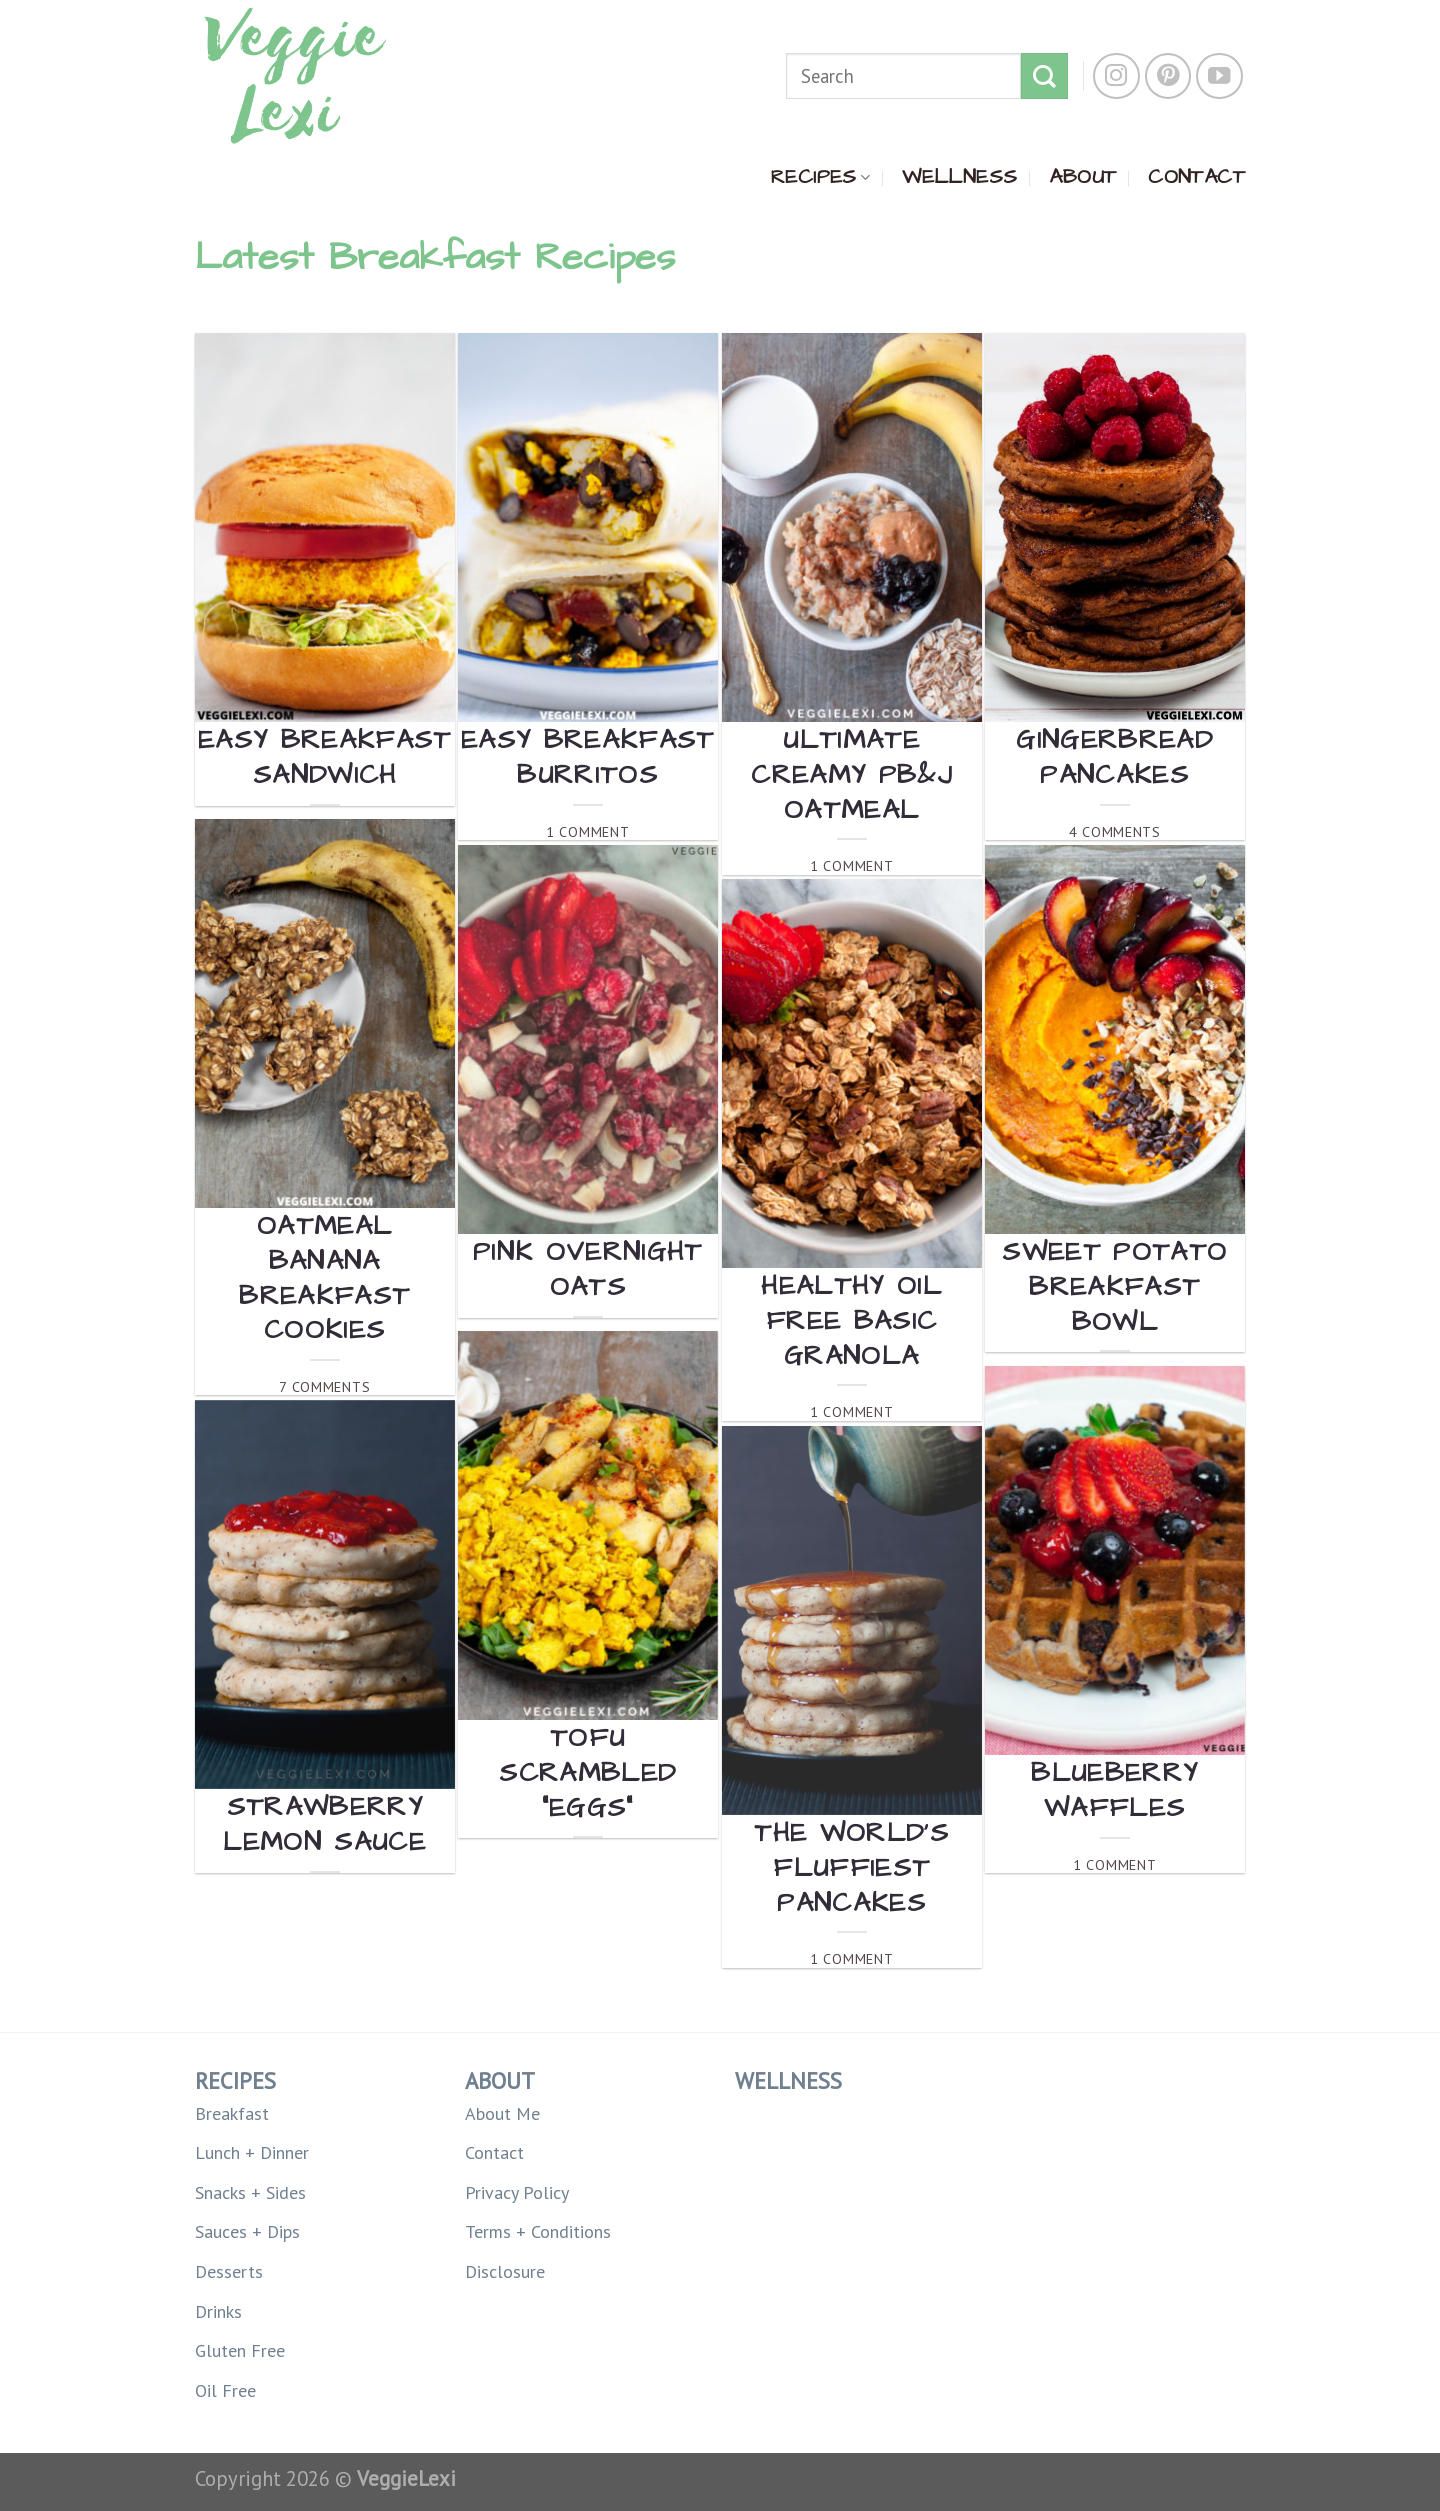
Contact (494, 2152)
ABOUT (1082, 177)
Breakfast (232, 2113)
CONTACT (1196, 177)
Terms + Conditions (538, 2231)
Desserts (229, 2271)
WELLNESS (959, 177)
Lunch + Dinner (252, 2152)
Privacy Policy (517, 2192)
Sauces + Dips (247, 2231)
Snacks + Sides (250, 2192)
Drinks (218, 2311)
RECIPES (820, 177)
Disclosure (505, 2271)
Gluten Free (240, 2350)
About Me (502, 2113)
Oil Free (225, 2390)
